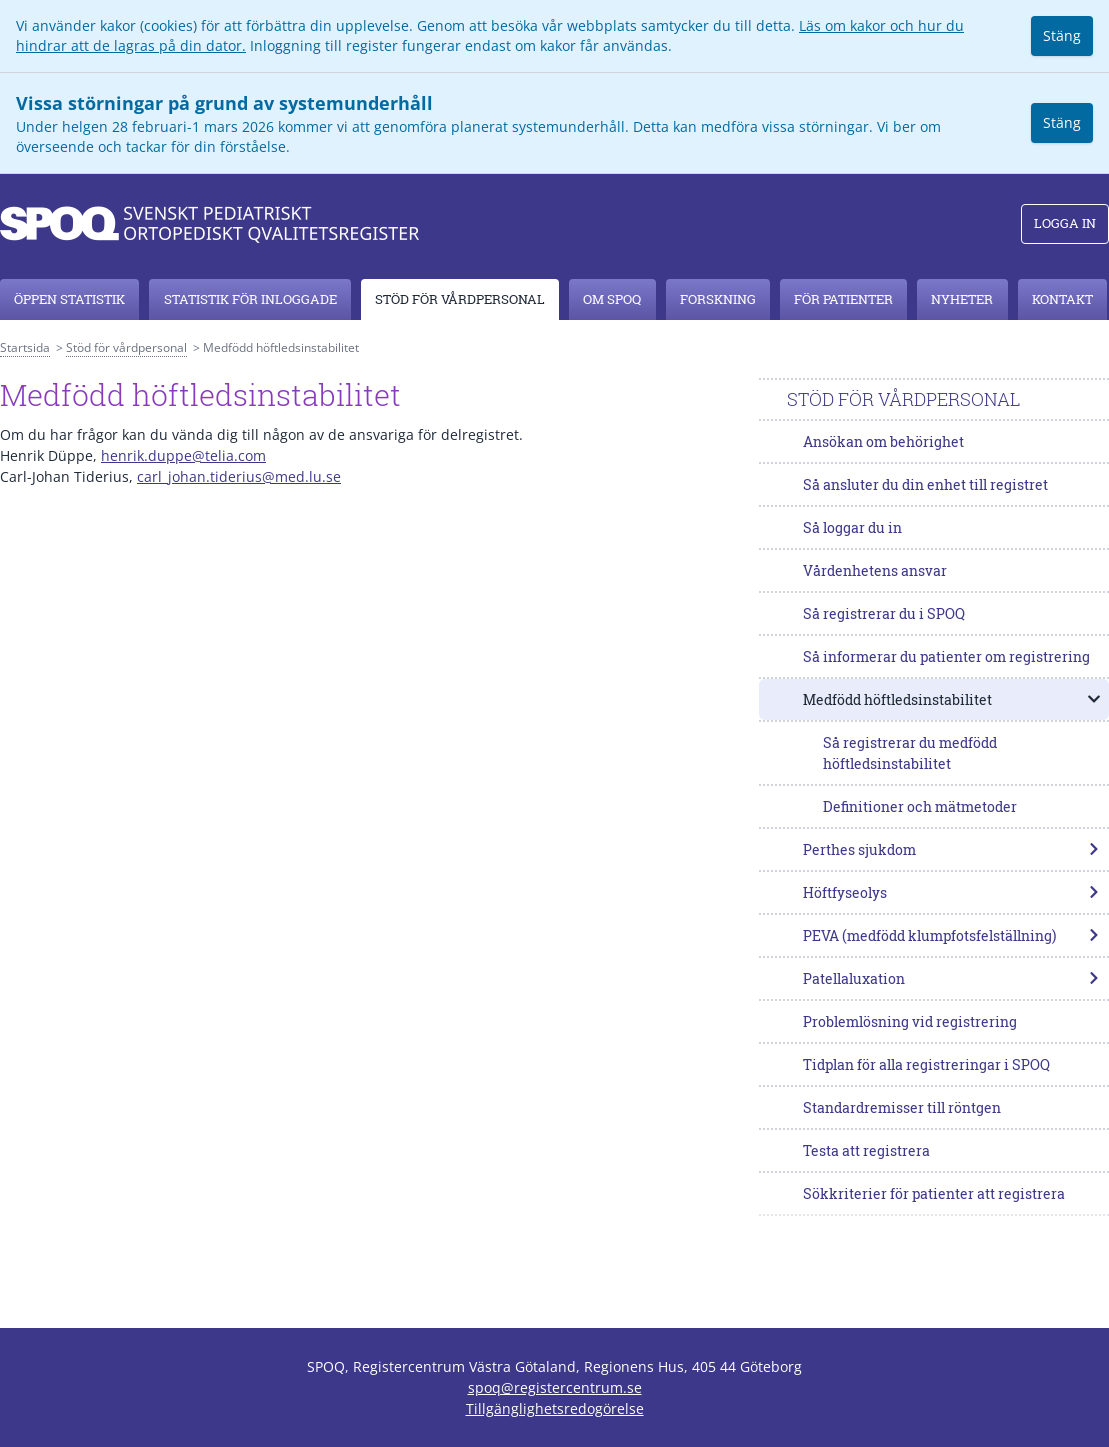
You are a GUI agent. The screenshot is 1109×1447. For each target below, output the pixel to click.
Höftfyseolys (952, 892)
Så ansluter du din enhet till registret (925, 484)
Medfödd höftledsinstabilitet (952, 699)
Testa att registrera (866, 1150)
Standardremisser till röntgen (902, 1107)
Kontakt (1062, 299)
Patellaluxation (952, 978)
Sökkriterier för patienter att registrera (934, 1193)
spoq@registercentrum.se (555, 1387)
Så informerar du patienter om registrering (946, 656)
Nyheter (962, 299)
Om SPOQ (612, 299)
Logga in (1065, 223)
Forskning (718, 299)
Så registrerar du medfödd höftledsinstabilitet (910, 753)
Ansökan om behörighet (883, 441)
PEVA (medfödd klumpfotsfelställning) (952, 935)
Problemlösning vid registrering (910, 1021)
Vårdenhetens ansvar (875, 570)
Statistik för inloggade (250, 299)
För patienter (843, 299)
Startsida (25, 347)
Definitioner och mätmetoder (920, 806)
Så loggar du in (852, 527)
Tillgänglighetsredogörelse (555, 1408)
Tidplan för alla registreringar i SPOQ (926, 1064)
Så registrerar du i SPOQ (884, 613)
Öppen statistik (69, 299)
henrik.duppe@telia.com (183, 455)
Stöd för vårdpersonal (460, 299)
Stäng (1062, 35)
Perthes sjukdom (952, 849)
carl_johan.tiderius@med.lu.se (239, 476)
